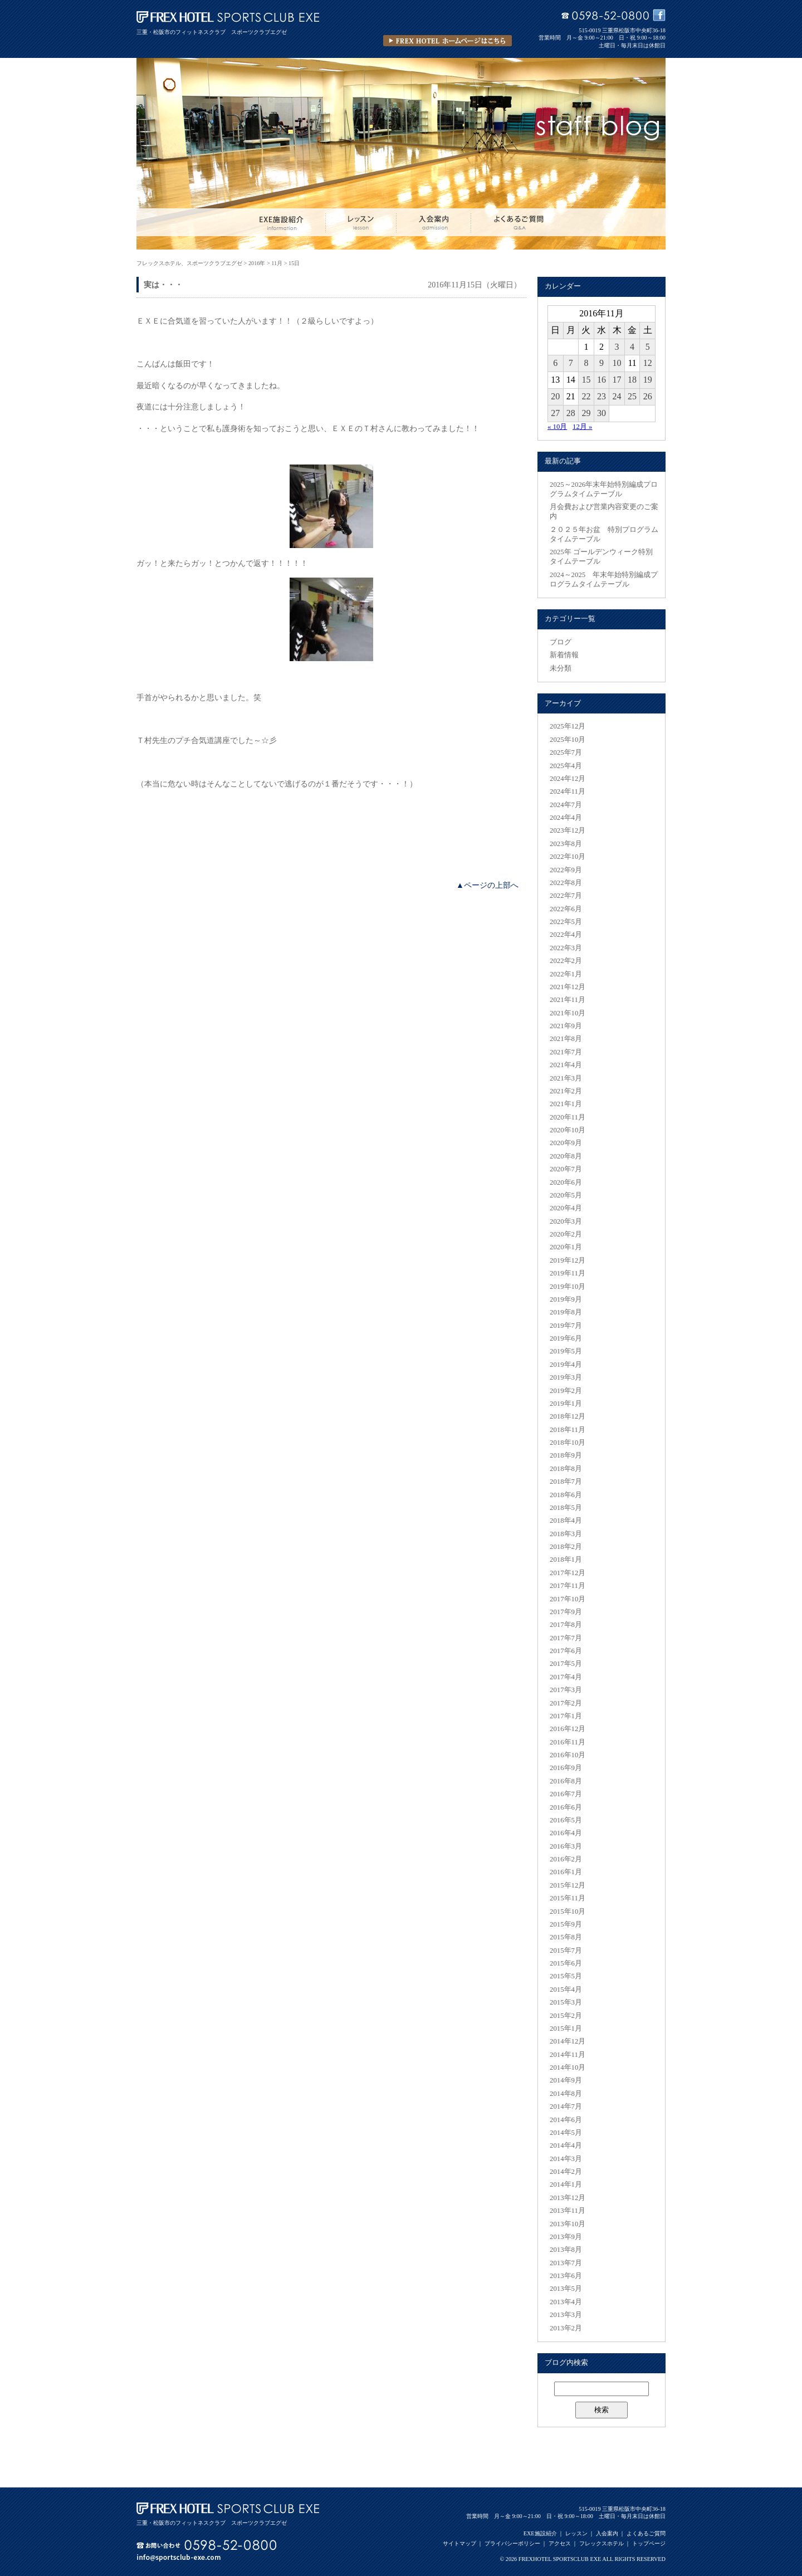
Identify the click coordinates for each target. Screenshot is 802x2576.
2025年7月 (566, 752)
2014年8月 (566, 2094)
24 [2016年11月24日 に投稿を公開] (617, 396)
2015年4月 (566, 1989)
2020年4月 (566, 1208)
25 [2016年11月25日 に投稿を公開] (632, 396)
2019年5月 (566, 1351)
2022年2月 (566, 961)
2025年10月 (567, 740)
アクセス (560, 2543)
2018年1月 (566, 1559)
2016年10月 (567, 1755)
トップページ (649, 2543)
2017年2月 (566, 1703)
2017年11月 (567, 1586)
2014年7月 (566, 2106)
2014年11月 (567, 2055)
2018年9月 (566, 1455)
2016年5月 (566, 1820)
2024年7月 (566, 805)
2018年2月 (566, 1547)
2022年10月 (567, 857)
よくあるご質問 (646, 2533)
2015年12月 (567, 1885)
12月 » (582, 427)
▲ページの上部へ (487, 885)
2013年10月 (567, 2224)
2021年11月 (567, 1000)
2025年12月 (567, 726)
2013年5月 (566, 2289)
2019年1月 (566, 1403)
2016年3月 (566, 1846)
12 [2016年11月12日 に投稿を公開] (647, 363)
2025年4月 (566, 766)
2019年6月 (566, 1338)
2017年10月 (567, 1599)
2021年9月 (566, 1026)
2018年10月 (567, 1442)
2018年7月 (566, 1481)
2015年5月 (566, 1976)
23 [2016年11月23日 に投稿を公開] (601, 396)
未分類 (560, 668)
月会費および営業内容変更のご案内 (604, 511)
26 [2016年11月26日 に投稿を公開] (647, 396)
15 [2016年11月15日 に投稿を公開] (585, 379)
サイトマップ (459, 2543)
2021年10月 (567, 1013)
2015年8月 (566, 1937)
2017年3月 (566, 1690)
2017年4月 (566, 1677)
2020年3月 (566, 1221)
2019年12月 (567, 1260)
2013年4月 (566, 2302)
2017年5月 (566, 1664)
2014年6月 (566, 2120)
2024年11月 (567, 791)
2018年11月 (567, 1430)
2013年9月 (566, 2237)
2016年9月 (566, 1768)
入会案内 (607, 2533)
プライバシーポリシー (512, 2543)
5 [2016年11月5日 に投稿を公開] (647, 346)
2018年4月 (566, 1520)
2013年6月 (566, 2276)
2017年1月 (566, 1716)
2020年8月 (566, 1156)
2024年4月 (566, 818)
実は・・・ (163, 284)
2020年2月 (566, 1234)
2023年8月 (566, 844)
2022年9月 (566, 870)
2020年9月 (566, 1143)
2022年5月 (566, 922)
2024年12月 (567, 779)
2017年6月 (566, 1651)
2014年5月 (566, 2133)
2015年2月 (566, 2016)
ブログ (560, 642)
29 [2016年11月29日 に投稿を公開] (585, 413)
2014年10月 (567, 2067)
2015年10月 (567, 1911)
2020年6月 (566, 1182)
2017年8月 (566, 1625)
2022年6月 (566, 909)
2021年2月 (566, 1091)
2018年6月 (566, 1495)
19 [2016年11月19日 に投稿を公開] (647, 379)
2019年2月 (566, 1391)
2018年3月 (566, 1534)
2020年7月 (566, 1169)
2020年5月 (566, 1195)
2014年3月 (566, 2159)
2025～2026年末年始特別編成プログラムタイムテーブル (604, 489)
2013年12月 (567, 2198)
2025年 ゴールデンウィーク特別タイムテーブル (601, 556)
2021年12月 (567, 987)
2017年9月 (566, 1612)
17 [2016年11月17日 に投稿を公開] (617, 379)
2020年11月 (567, 1117)
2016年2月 (566, 1859)
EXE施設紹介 (540, 2533)
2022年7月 (566, 896)
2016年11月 (567, 1742)
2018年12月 (567, 1416)
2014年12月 (567, 2041)
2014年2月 (566, 2172)
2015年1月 (566, 2028)
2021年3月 (566, 1078)
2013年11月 (567, 2211)
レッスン (576, 2533)
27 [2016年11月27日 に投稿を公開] (555, 413)
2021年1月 (566, 1104)
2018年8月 (566, 1469)
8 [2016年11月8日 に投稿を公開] (586, 363)
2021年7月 (566, 1052)
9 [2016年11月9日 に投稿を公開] (601, 363)
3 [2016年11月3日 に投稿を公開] (617, 346)
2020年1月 (566, 1247)
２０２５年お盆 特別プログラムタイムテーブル (604, 534)
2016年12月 (567, 1729)
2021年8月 (566, 1039)
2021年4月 (566, 1065)
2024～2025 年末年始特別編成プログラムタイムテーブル (604, 579)
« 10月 (557, 427)
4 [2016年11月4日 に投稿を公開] (632, 346)
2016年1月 (566, 1872)
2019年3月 (566, 1377)
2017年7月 (566, 1638)
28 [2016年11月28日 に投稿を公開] (570, 413)
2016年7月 (566, 1794)
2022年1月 (566, 974)
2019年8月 (566, 1312)
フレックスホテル (601, 2543)
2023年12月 (567, 830)
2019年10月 (567, 1287)
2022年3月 (566, 948)
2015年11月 (567, 1898)
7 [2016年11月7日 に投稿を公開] (571, 363)
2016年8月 (566, 1781)
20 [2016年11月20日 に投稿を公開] (555, 396)
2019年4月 (566, 1364)
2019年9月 (566, 1299)
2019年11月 (567, 1273)
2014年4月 (566, 2145)
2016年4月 (566, 1833)
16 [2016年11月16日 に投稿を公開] (601, 379)
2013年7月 (566, 2263)
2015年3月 (566, 2002)
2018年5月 (566, 1508)
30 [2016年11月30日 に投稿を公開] (601, 413)
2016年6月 (566, 1807)
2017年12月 (567, 1573)
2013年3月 (566, 2315)
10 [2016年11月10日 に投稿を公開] (617, 363)
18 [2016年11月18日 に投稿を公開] (632, 379)
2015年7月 (566, 1950)
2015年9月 (566, 1924)
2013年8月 (566, 2250)
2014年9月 (566, 2080)
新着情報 (564, 655)
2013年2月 (566, 2328)
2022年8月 (566, 883)
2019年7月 (566, 1325)
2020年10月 (567, 1130)
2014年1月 (566, 2184)
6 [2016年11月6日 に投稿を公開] (555, 363)
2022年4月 (566, 934)
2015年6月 (566, 1963)
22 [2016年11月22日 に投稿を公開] (585, 396)
